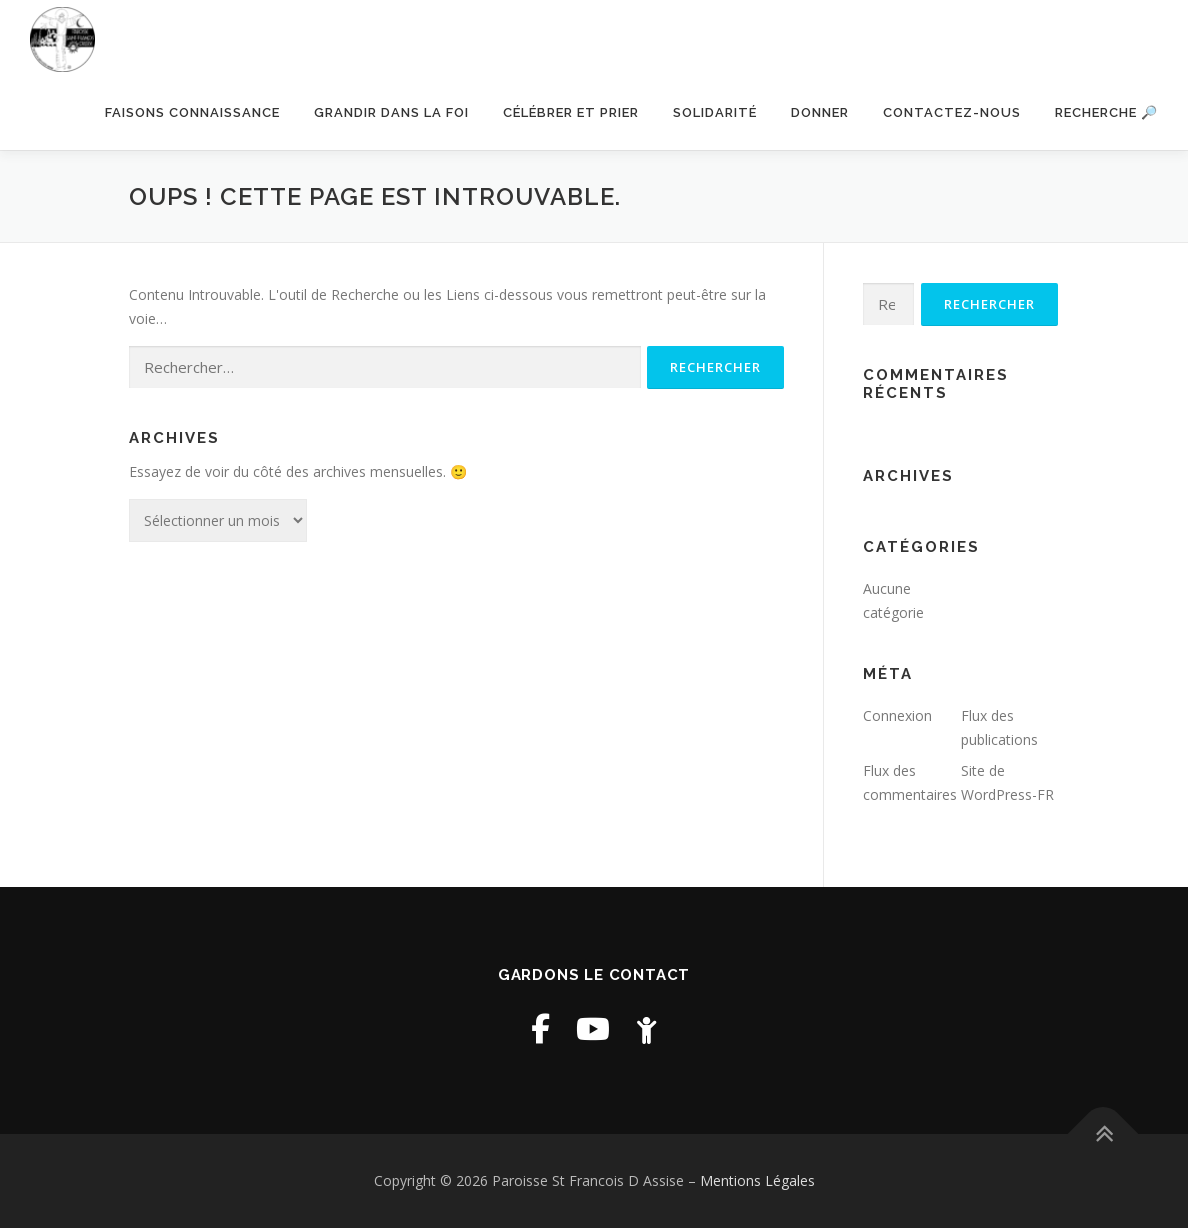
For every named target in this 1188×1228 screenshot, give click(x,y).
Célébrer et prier (571, 112)
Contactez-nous (952, 112)
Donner (820, 112)
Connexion (897, 715)
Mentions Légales (757, 1180)
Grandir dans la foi (391, 112)
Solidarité (715, 112)
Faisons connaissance (192, 112)
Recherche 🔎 (1106, 112)
